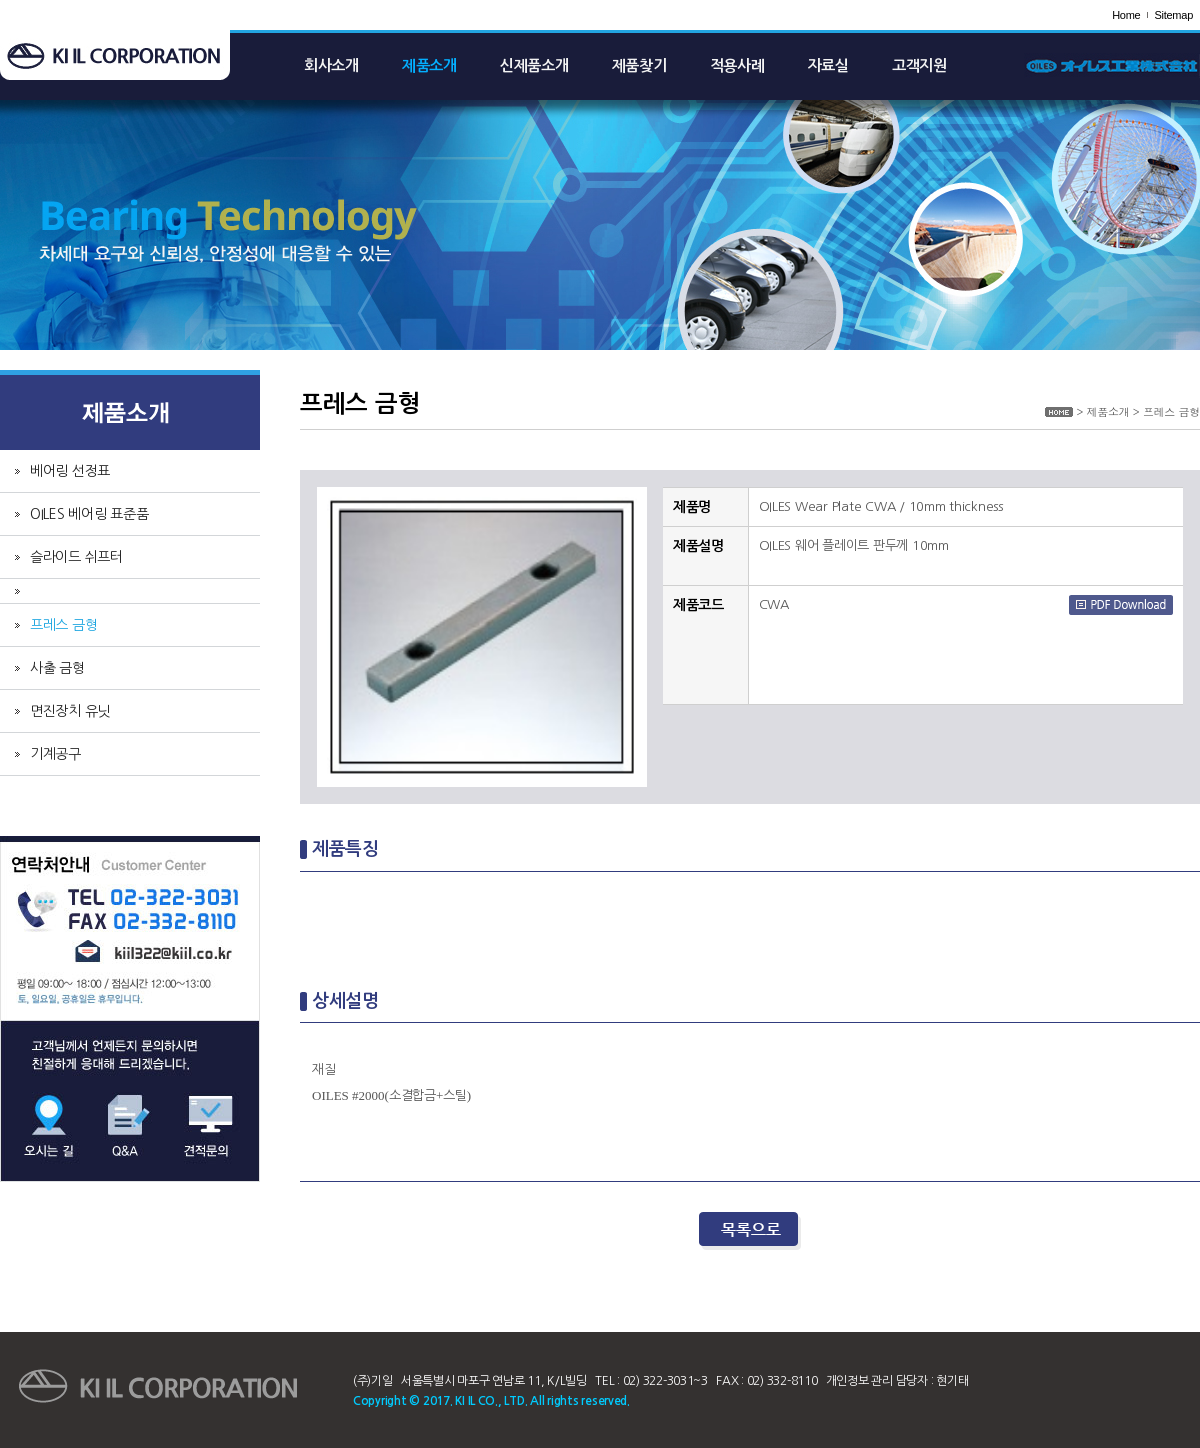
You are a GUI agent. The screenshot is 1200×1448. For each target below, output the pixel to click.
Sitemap (1173, 15)
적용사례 (737, 65)
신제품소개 (534, 65)
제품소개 (429, 65)
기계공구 (55, 754)
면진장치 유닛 (70, 711)
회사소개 (331, 65)
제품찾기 (639, 65)
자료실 (828, 65)
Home (1126, 15)
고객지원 (919, 65)
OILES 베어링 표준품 (89, 514)
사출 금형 (57, 668)
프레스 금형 (63, 625)
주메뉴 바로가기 (0, 0)
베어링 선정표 (70, 471)
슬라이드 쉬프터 (76, 557)
